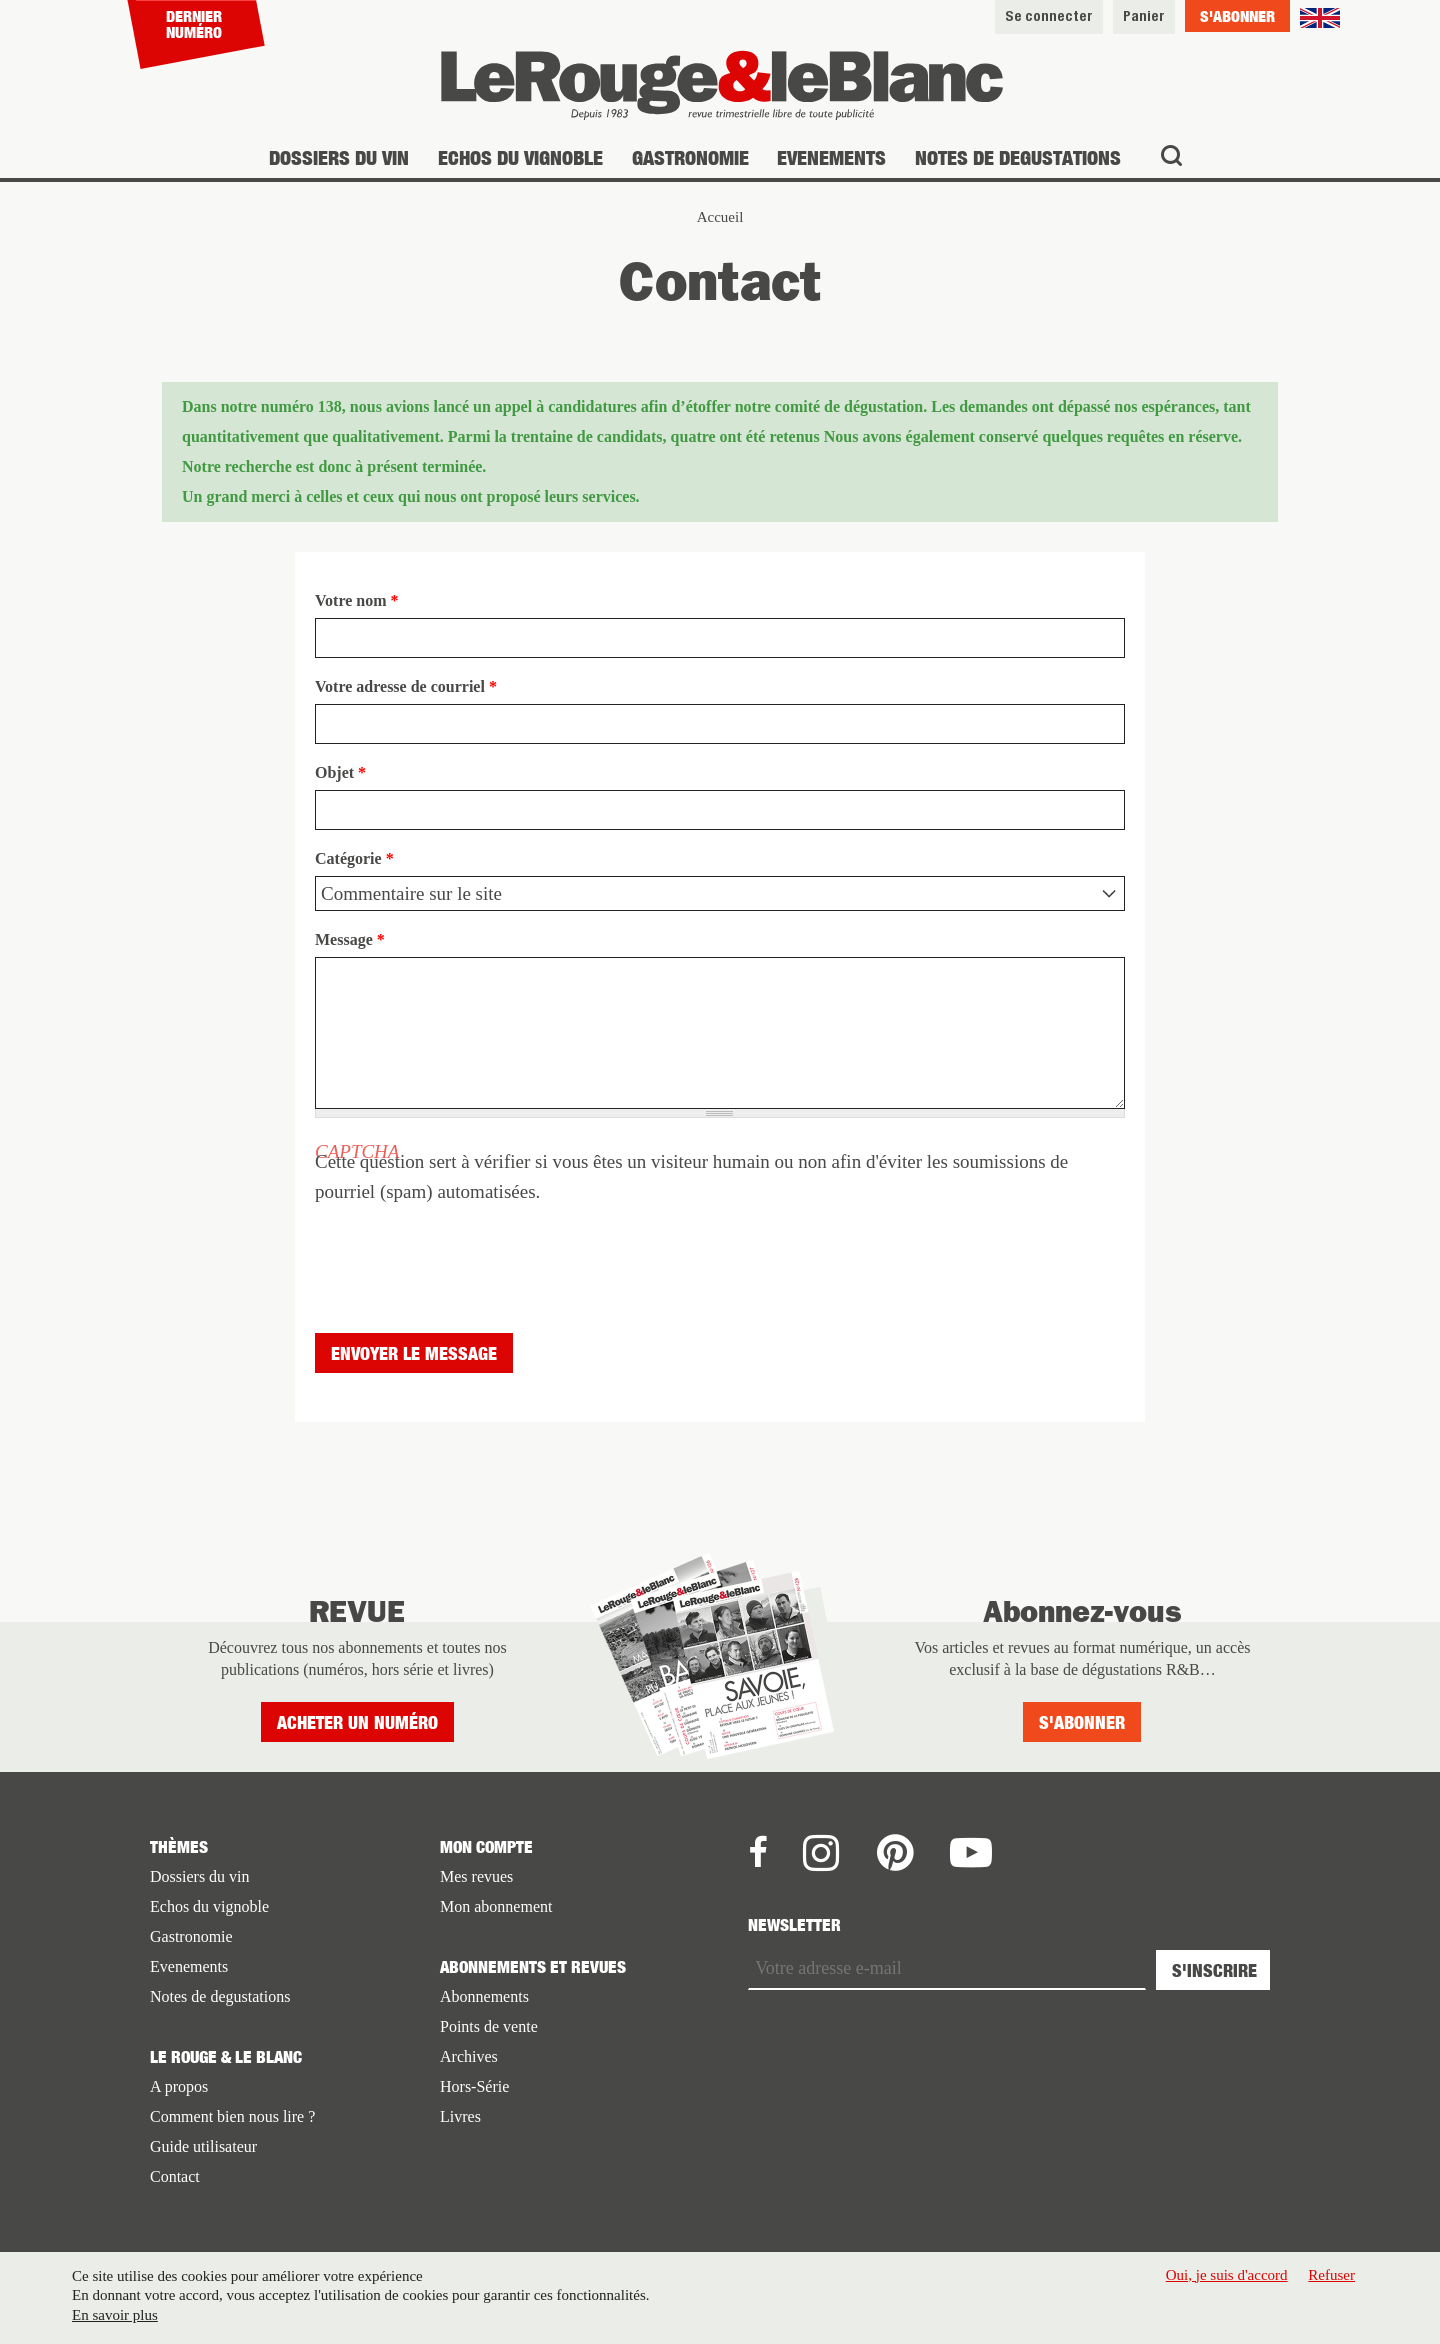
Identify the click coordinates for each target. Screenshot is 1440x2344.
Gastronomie (690, 157)
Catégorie (354, 858)
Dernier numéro (194, 24)
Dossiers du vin (339, 157)
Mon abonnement (496, 1906)
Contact (175, 2176)
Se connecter (1049, 15)
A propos (179, 2086)
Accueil (720, 217)
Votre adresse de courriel (406, 686)
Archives (469, 2056)
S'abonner (1237, 16)
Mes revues (476, 1876)
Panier (1144, 15)
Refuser (1331, 2275)
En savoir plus (115, 2315)
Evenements (831, 157)
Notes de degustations (1018, 157)
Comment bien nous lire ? (232, 2116)
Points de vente (489, 2026)
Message (350, 939)
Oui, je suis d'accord (1227, 2275)
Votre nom (357, 600)
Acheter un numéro (357, 1722)
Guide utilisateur (203, 2146)
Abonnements (484, 1996)
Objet (340, 772)
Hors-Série (474, 2086)
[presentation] (467, 1246)
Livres (460, 2116)
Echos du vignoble (520, 157)
